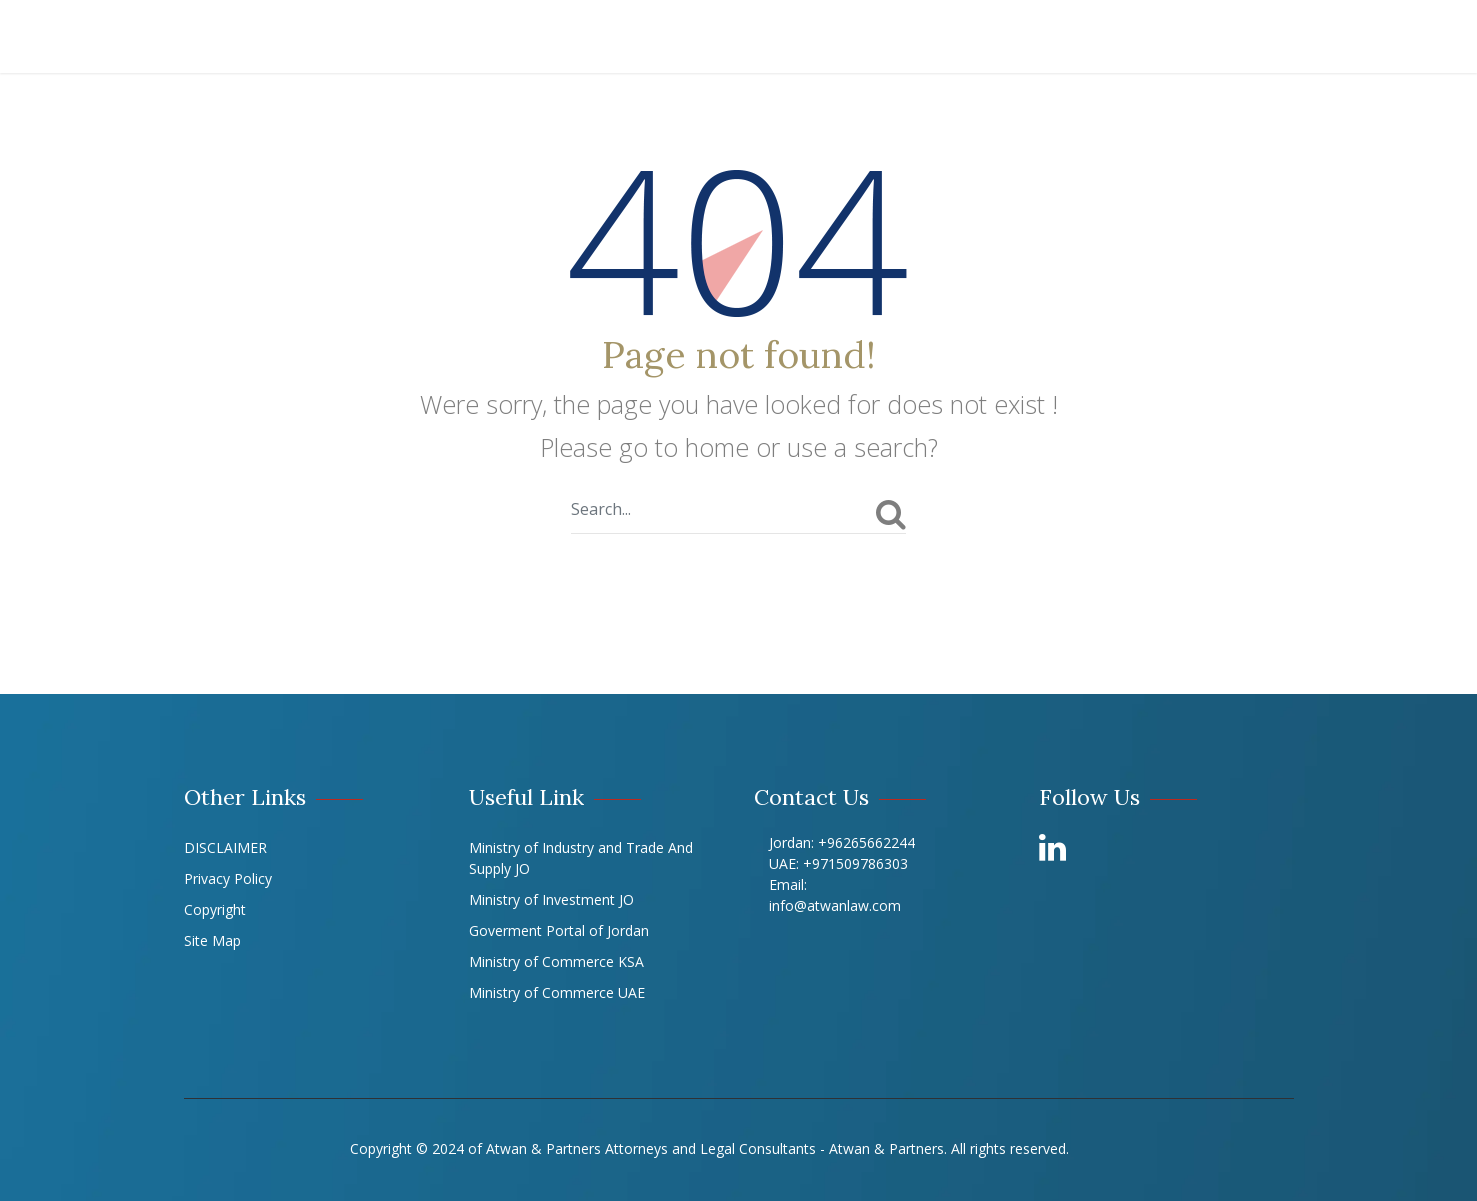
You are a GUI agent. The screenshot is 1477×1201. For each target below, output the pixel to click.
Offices (1000, 36)
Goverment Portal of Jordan (559, 930)
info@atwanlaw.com (835, 905)
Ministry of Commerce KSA (556, 961)
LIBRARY (1101, 36)
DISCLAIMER (225, 847)
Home (305, 36)
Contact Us (1314, 36)
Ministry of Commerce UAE (557, 992)
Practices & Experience (560, 36)
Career (1198, 36)
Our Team (745, 36)
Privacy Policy (228, 878)
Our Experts (876, 36)
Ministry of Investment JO (551, 899)
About (390, 36)
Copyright (215, 909)
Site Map (212, 940)
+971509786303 (855, 863)
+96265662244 (864, 842)
